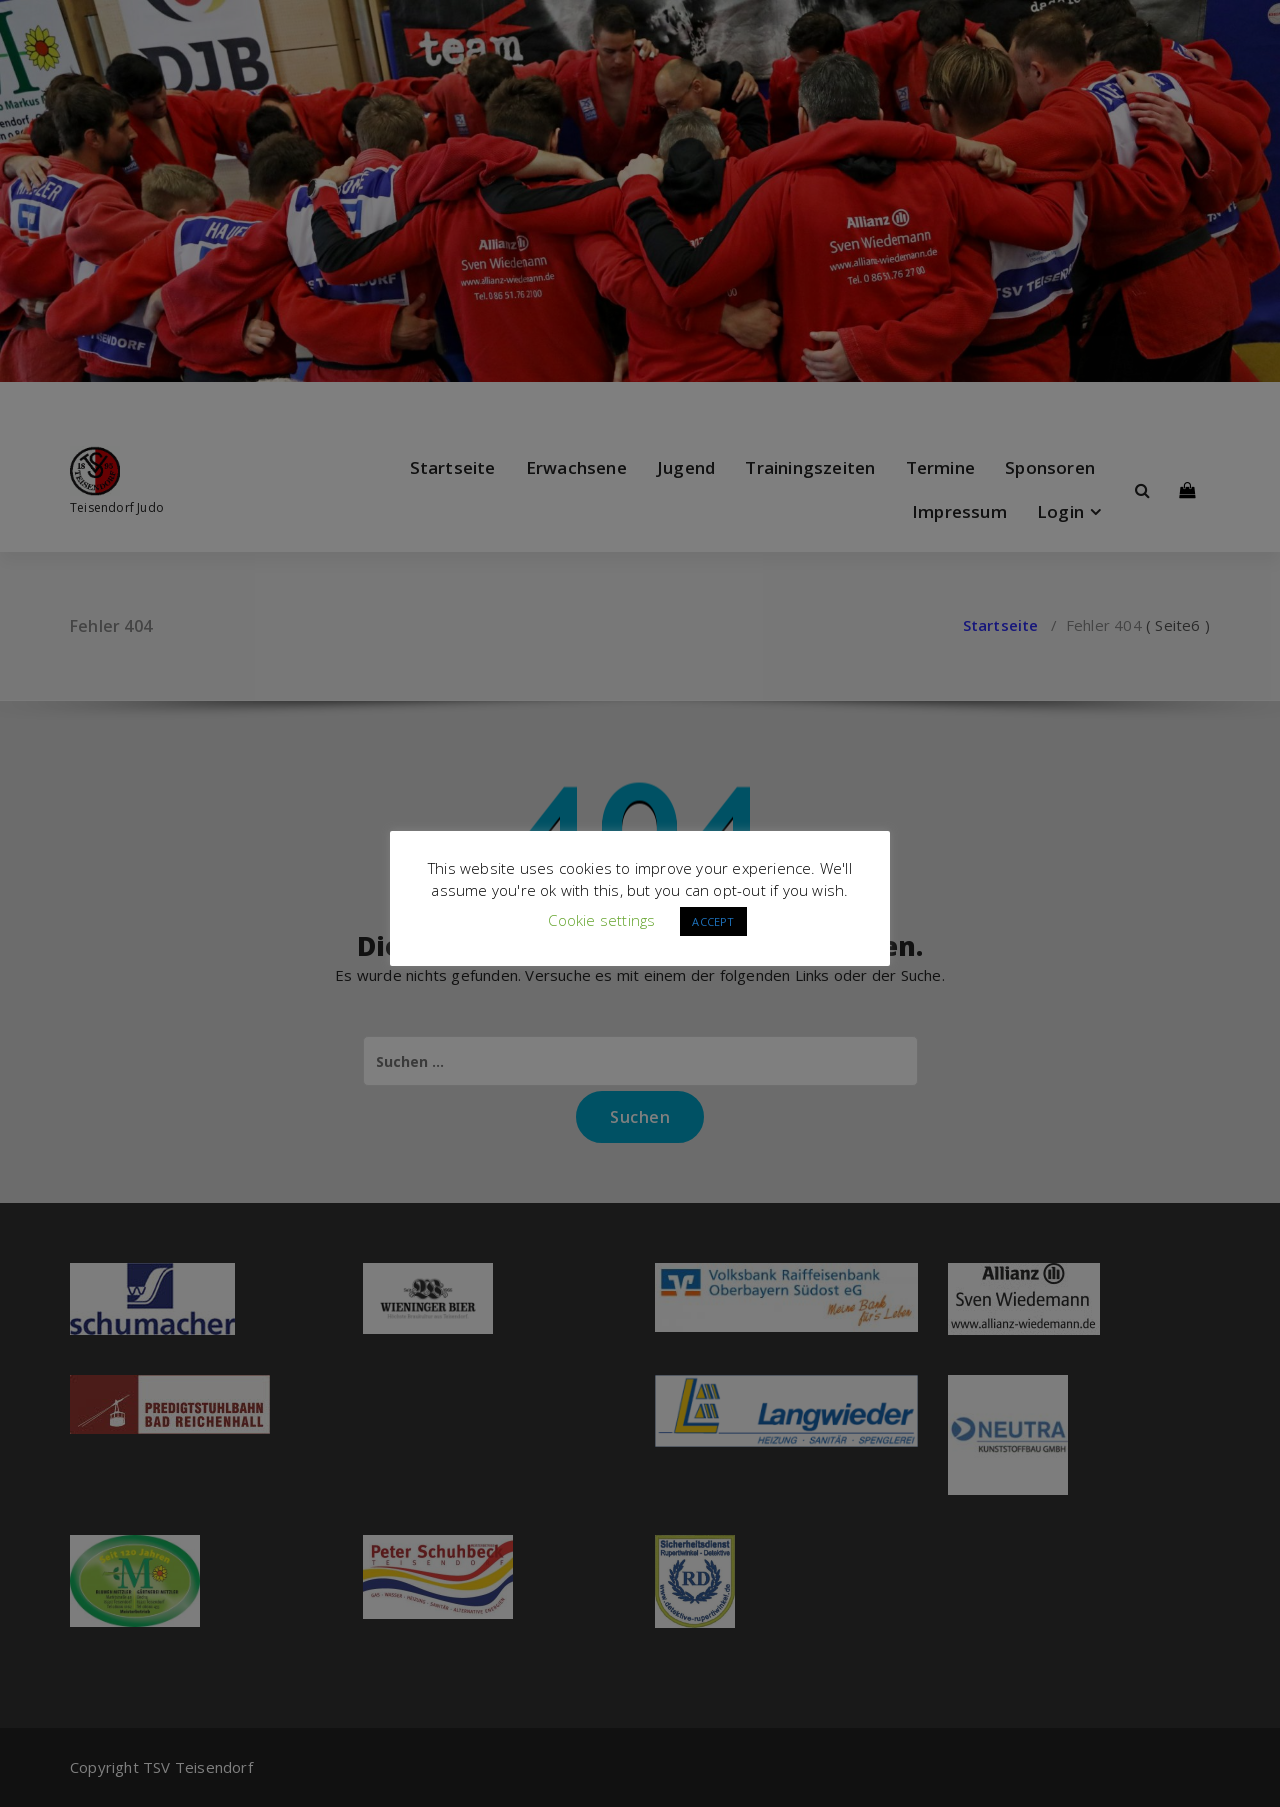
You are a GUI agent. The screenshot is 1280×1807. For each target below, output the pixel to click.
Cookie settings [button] (601, 920)
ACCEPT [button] (713, 921)
